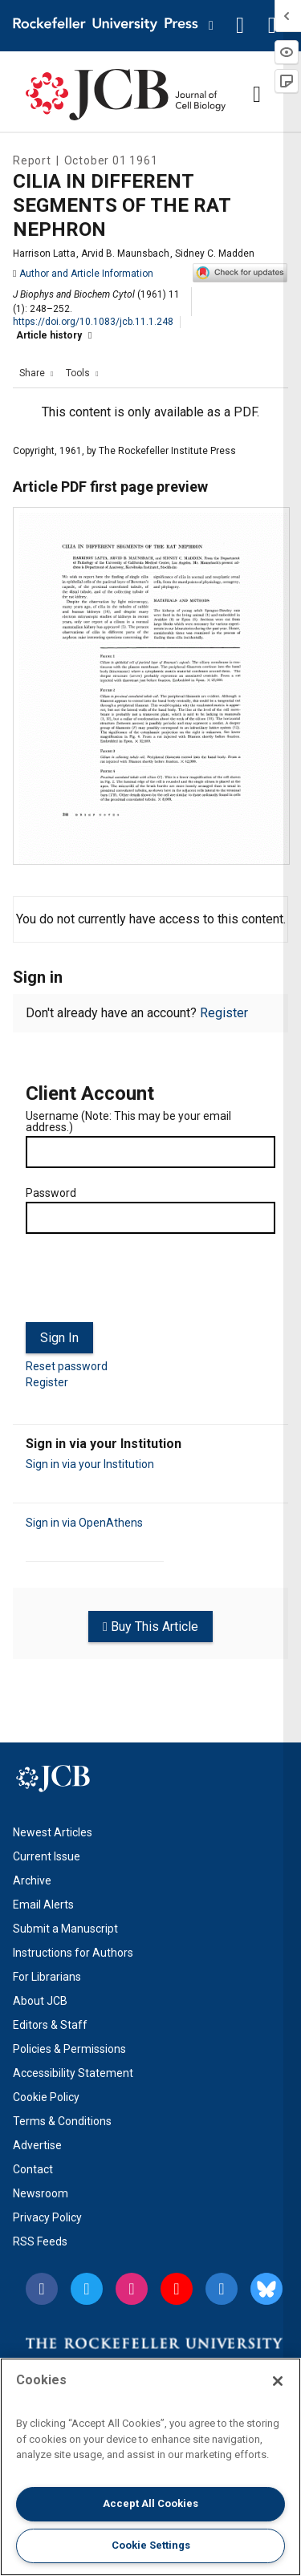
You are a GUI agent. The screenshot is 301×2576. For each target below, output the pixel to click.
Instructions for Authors (73, 1952)
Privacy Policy (47, 2217)
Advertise (37, 2145)
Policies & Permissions (69, 2049)
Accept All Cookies (150, 2503)
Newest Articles (52, 1832)
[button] (240, 25)
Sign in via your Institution (90, 1464)
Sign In (59, 1337)
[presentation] (148, 1284)
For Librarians (47, 1976)
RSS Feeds (40, 2241)
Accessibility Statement (73, 2073)
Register (224, 1012)
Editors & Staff (50, 2024)
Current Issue (46, 1856)
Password (51, 1193)
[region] (150, 2467)
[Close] (277, 2381)
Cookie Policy (46, 2097)
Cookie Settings (151, 2545)
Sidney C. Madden (214, 253)
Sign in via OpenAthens (84, 1522)
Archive (32, 1880)
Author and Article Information (83, 273)
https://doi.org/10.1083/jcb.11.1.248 (93, 321)
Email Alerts (43, 1904)
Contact (33, 2169)
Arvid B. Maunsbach (125, 253)
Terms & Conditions (62, 2121)
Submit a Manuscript (65, 1928)
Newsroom (40, 2193)
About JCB (40, 2000)
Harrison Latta (44, 253)
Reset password (67, 1366)
